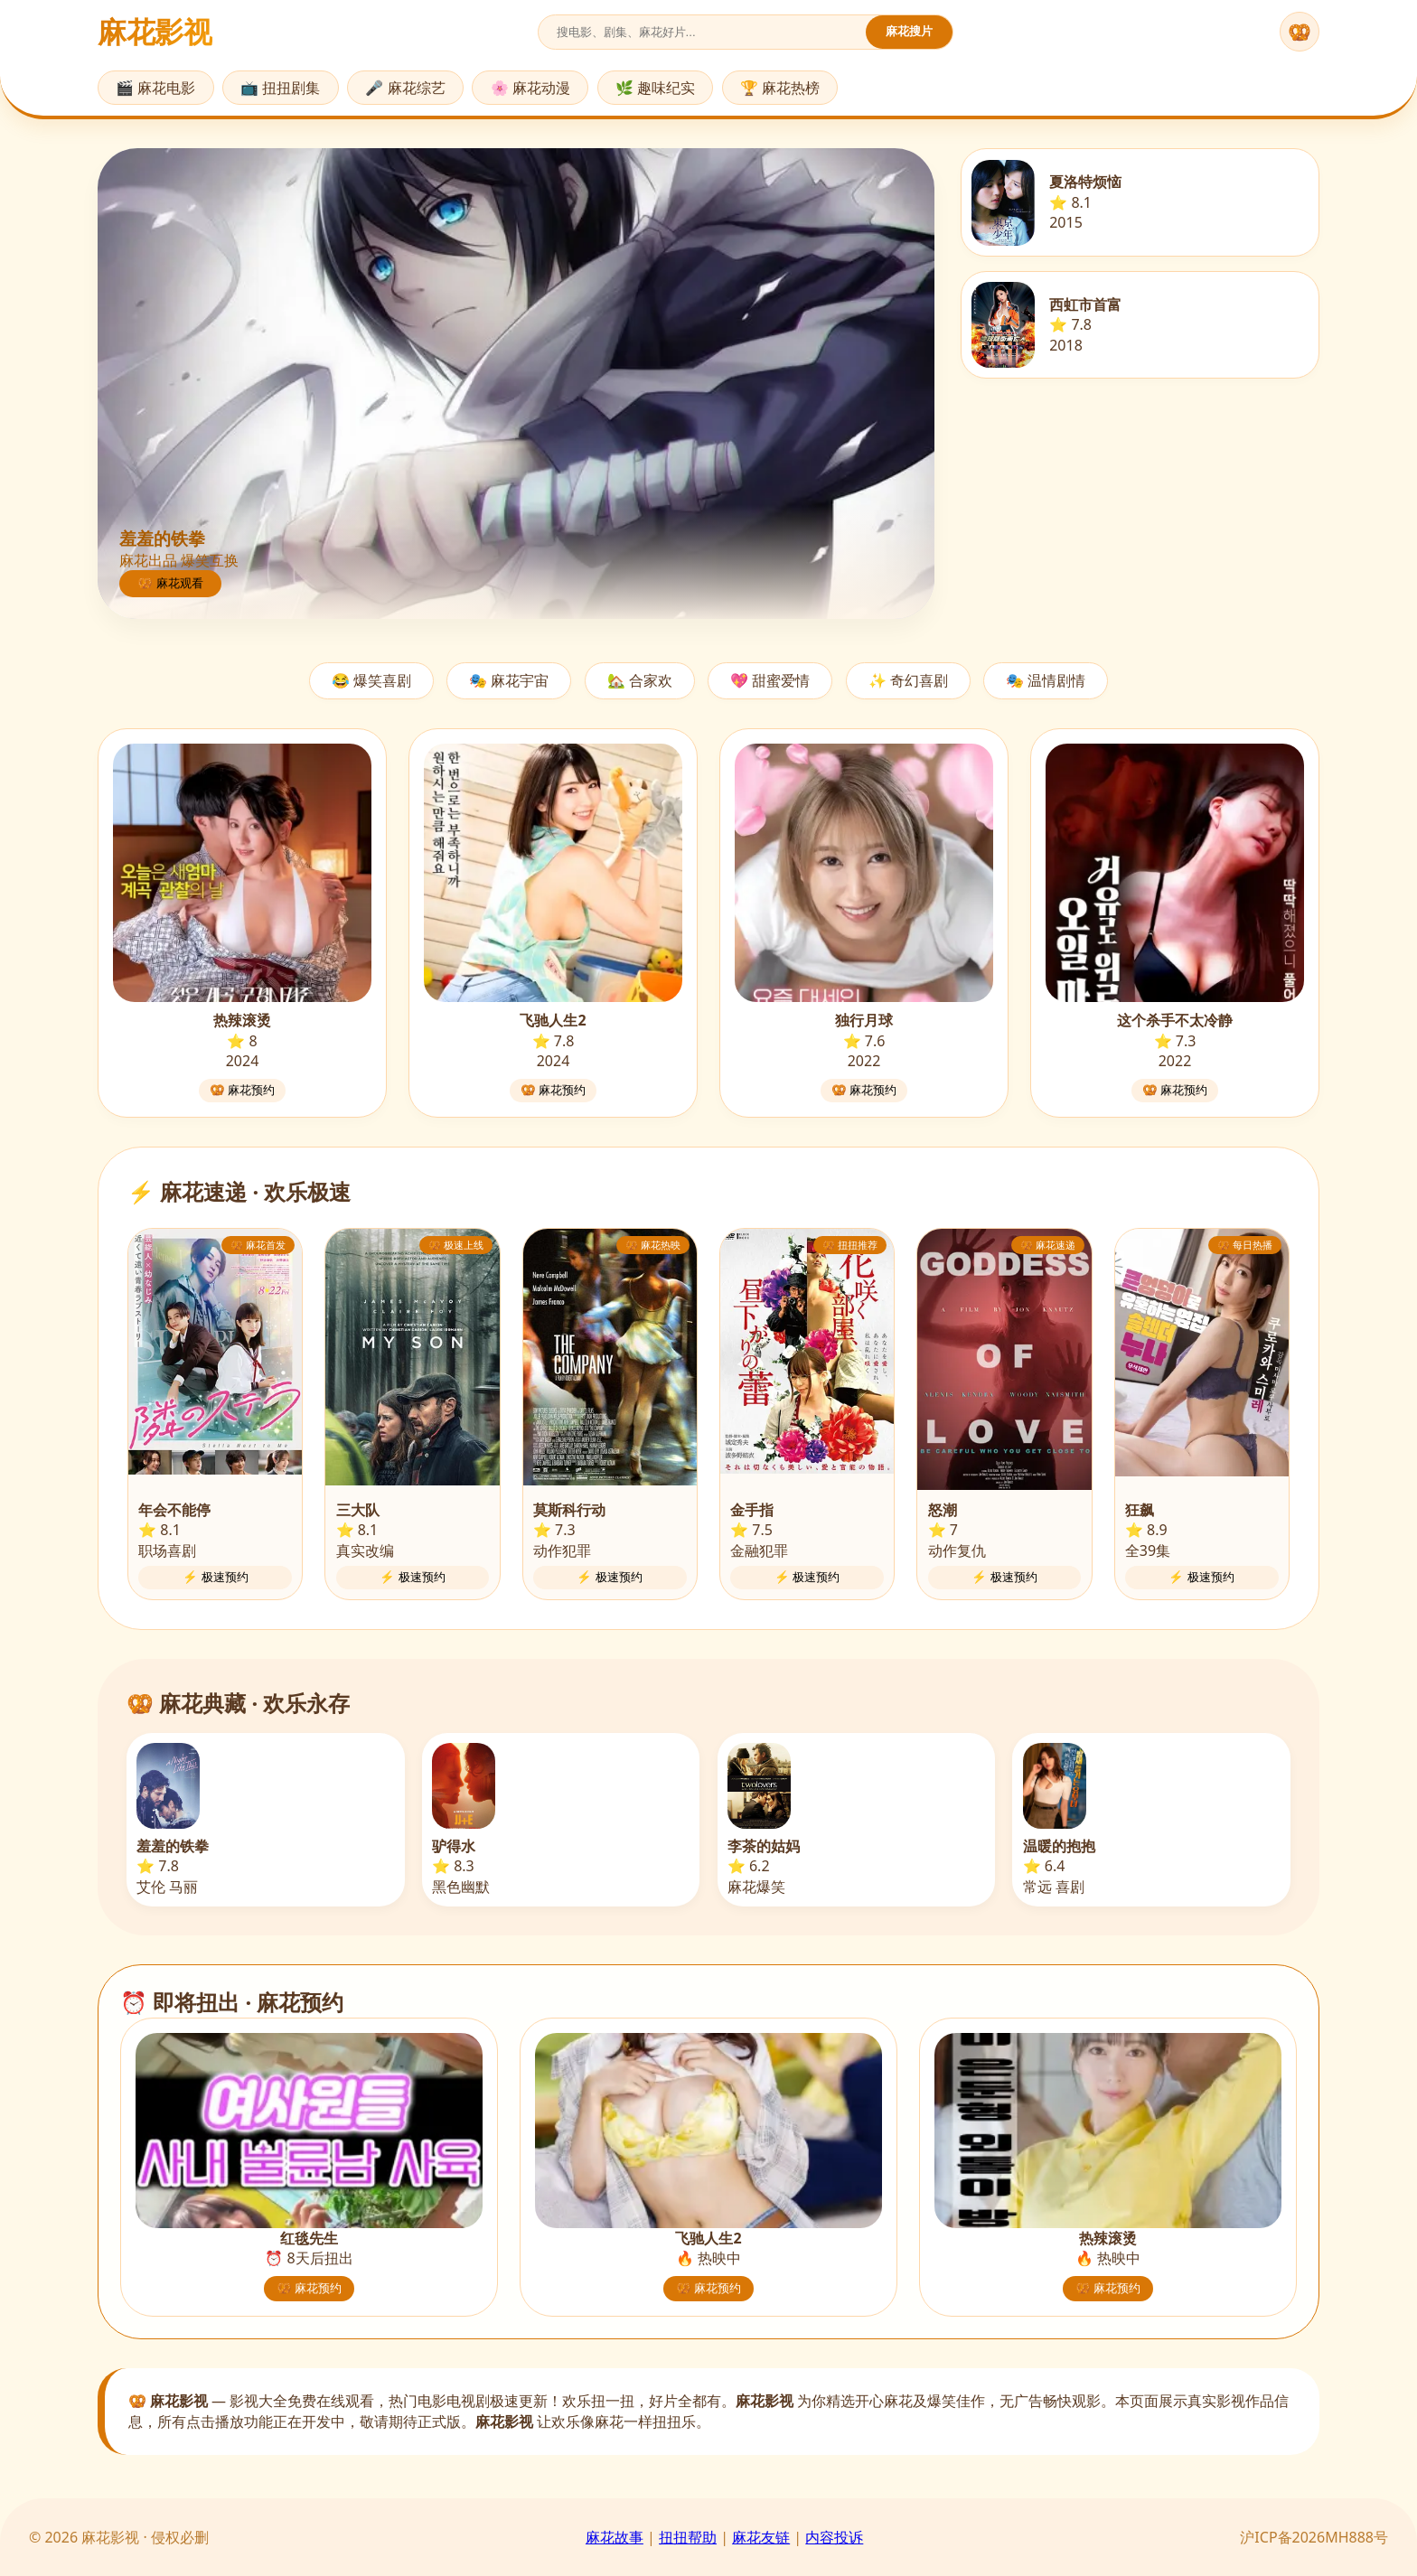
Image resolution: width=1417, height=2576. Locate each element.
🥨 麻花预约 (243, 1090)
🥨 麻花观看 (170, 583)
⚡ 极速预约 (216, 1577)
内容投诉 (834, 2537)
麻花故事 (614, 2537)
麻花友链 (761, 2537)
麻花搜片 (909, 31)
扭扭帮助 (688, 2537)
